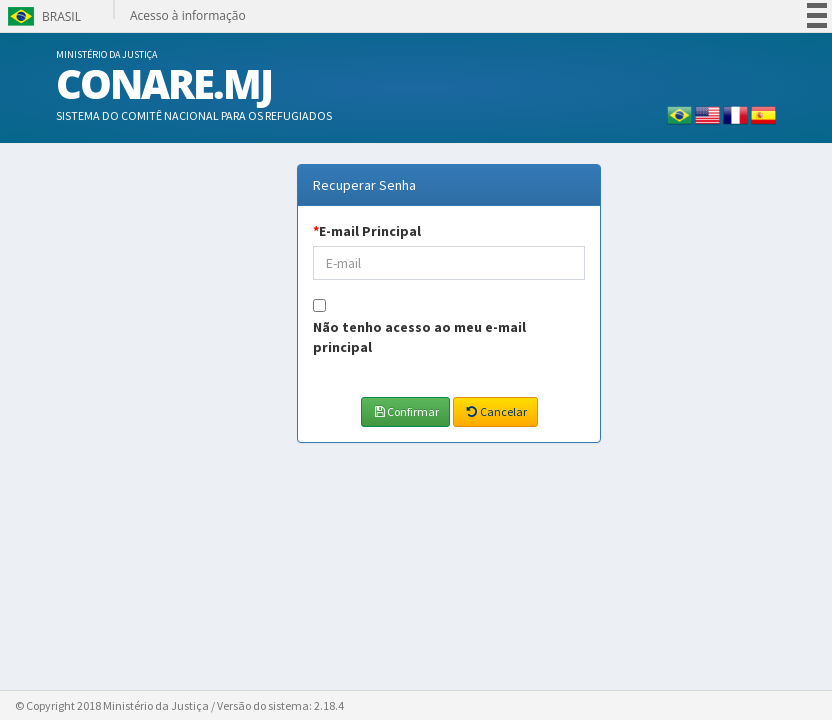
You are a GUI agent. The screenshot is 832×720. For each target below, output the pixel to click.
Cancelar (495, 411)
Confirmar (405, 411)
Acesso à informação (188, 15)
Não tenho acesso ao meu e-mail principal (419, 337)
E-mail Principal (367, 231)
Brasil (42, 16)
